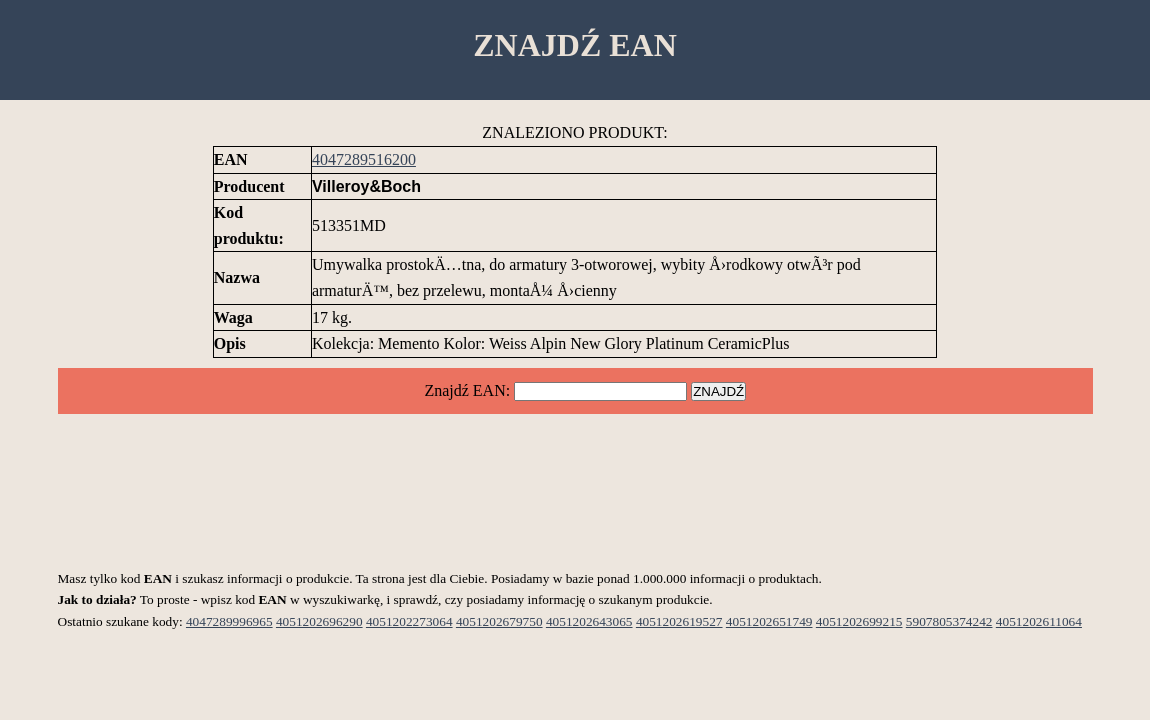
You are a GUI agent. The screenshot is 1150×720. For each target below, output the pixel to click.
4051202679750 (499, 621)
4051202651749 (769, 621)
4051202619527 (679, 621)
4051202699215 (859, 621)
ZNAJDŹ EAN (575, 45)
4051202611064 (1039, 621)
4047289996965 (229, 621)
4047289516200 (364, 159)
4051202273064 (409, 621)
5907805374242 (949, 621)
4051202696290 (319, 621)
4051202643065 (589, 621)
